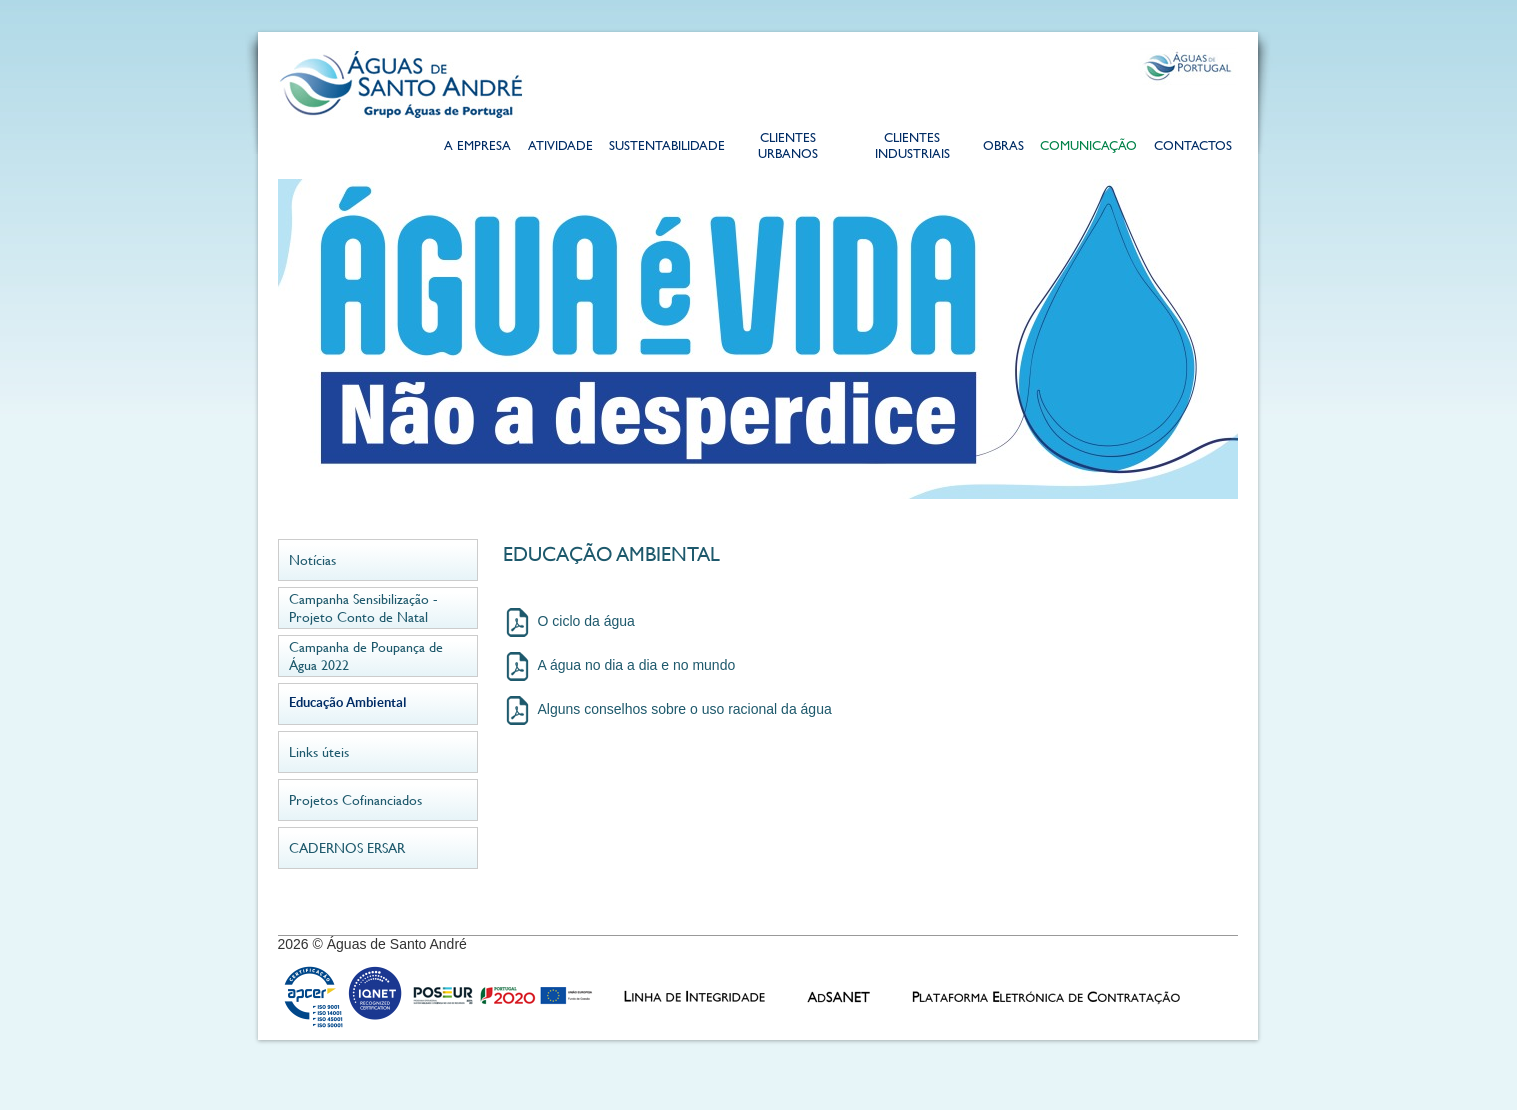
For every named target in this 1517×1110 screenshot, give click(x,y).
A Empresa (477, 147)
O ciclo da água (586, 621)
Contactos (1193, 147)
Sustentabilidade (666, 147)
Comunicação (1088, 147)
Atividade (560, 147)
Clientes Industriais (912, 147)
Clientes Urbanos (788, 147)
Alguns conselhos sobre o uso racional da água (685, 709)
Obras (1003, 147)
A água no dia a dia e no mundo (637, 665)
